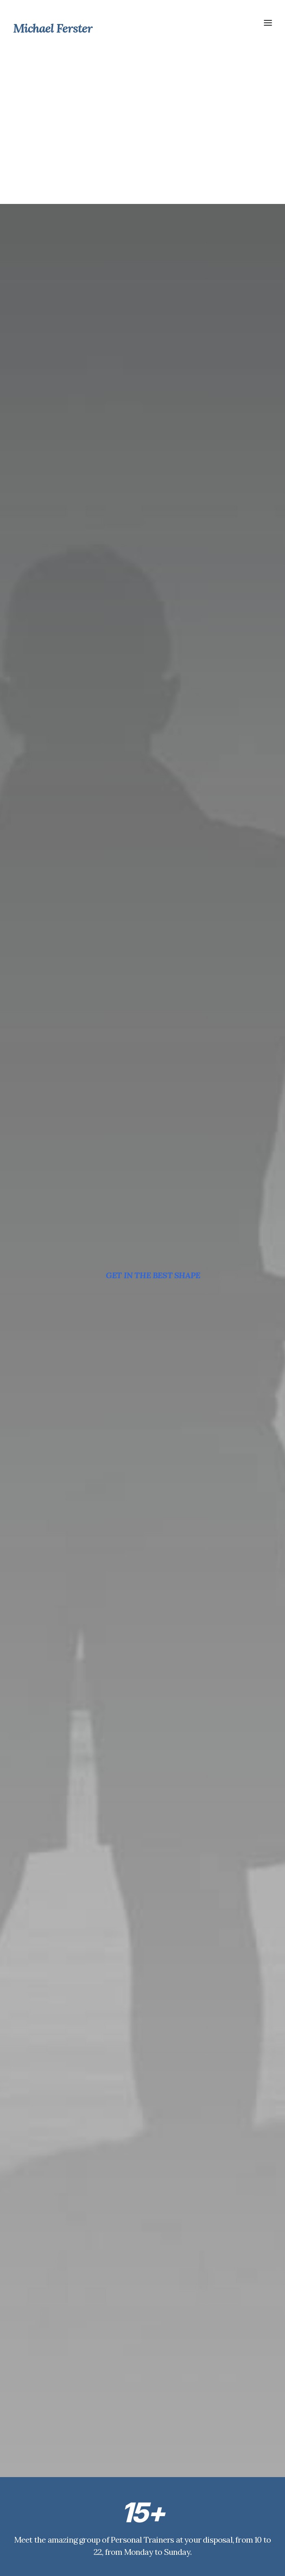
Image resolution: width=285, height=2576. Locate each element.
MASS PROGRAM (142, 784)
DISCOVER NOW (142, 1434)
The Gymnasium (138, 2501)
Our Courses (133, 2513)
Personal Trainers (140, 2488)
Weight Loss (133, 2526)
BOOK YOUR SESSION (142, 2274)
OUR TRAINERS (142, 400)
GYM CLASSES (142, 592)
